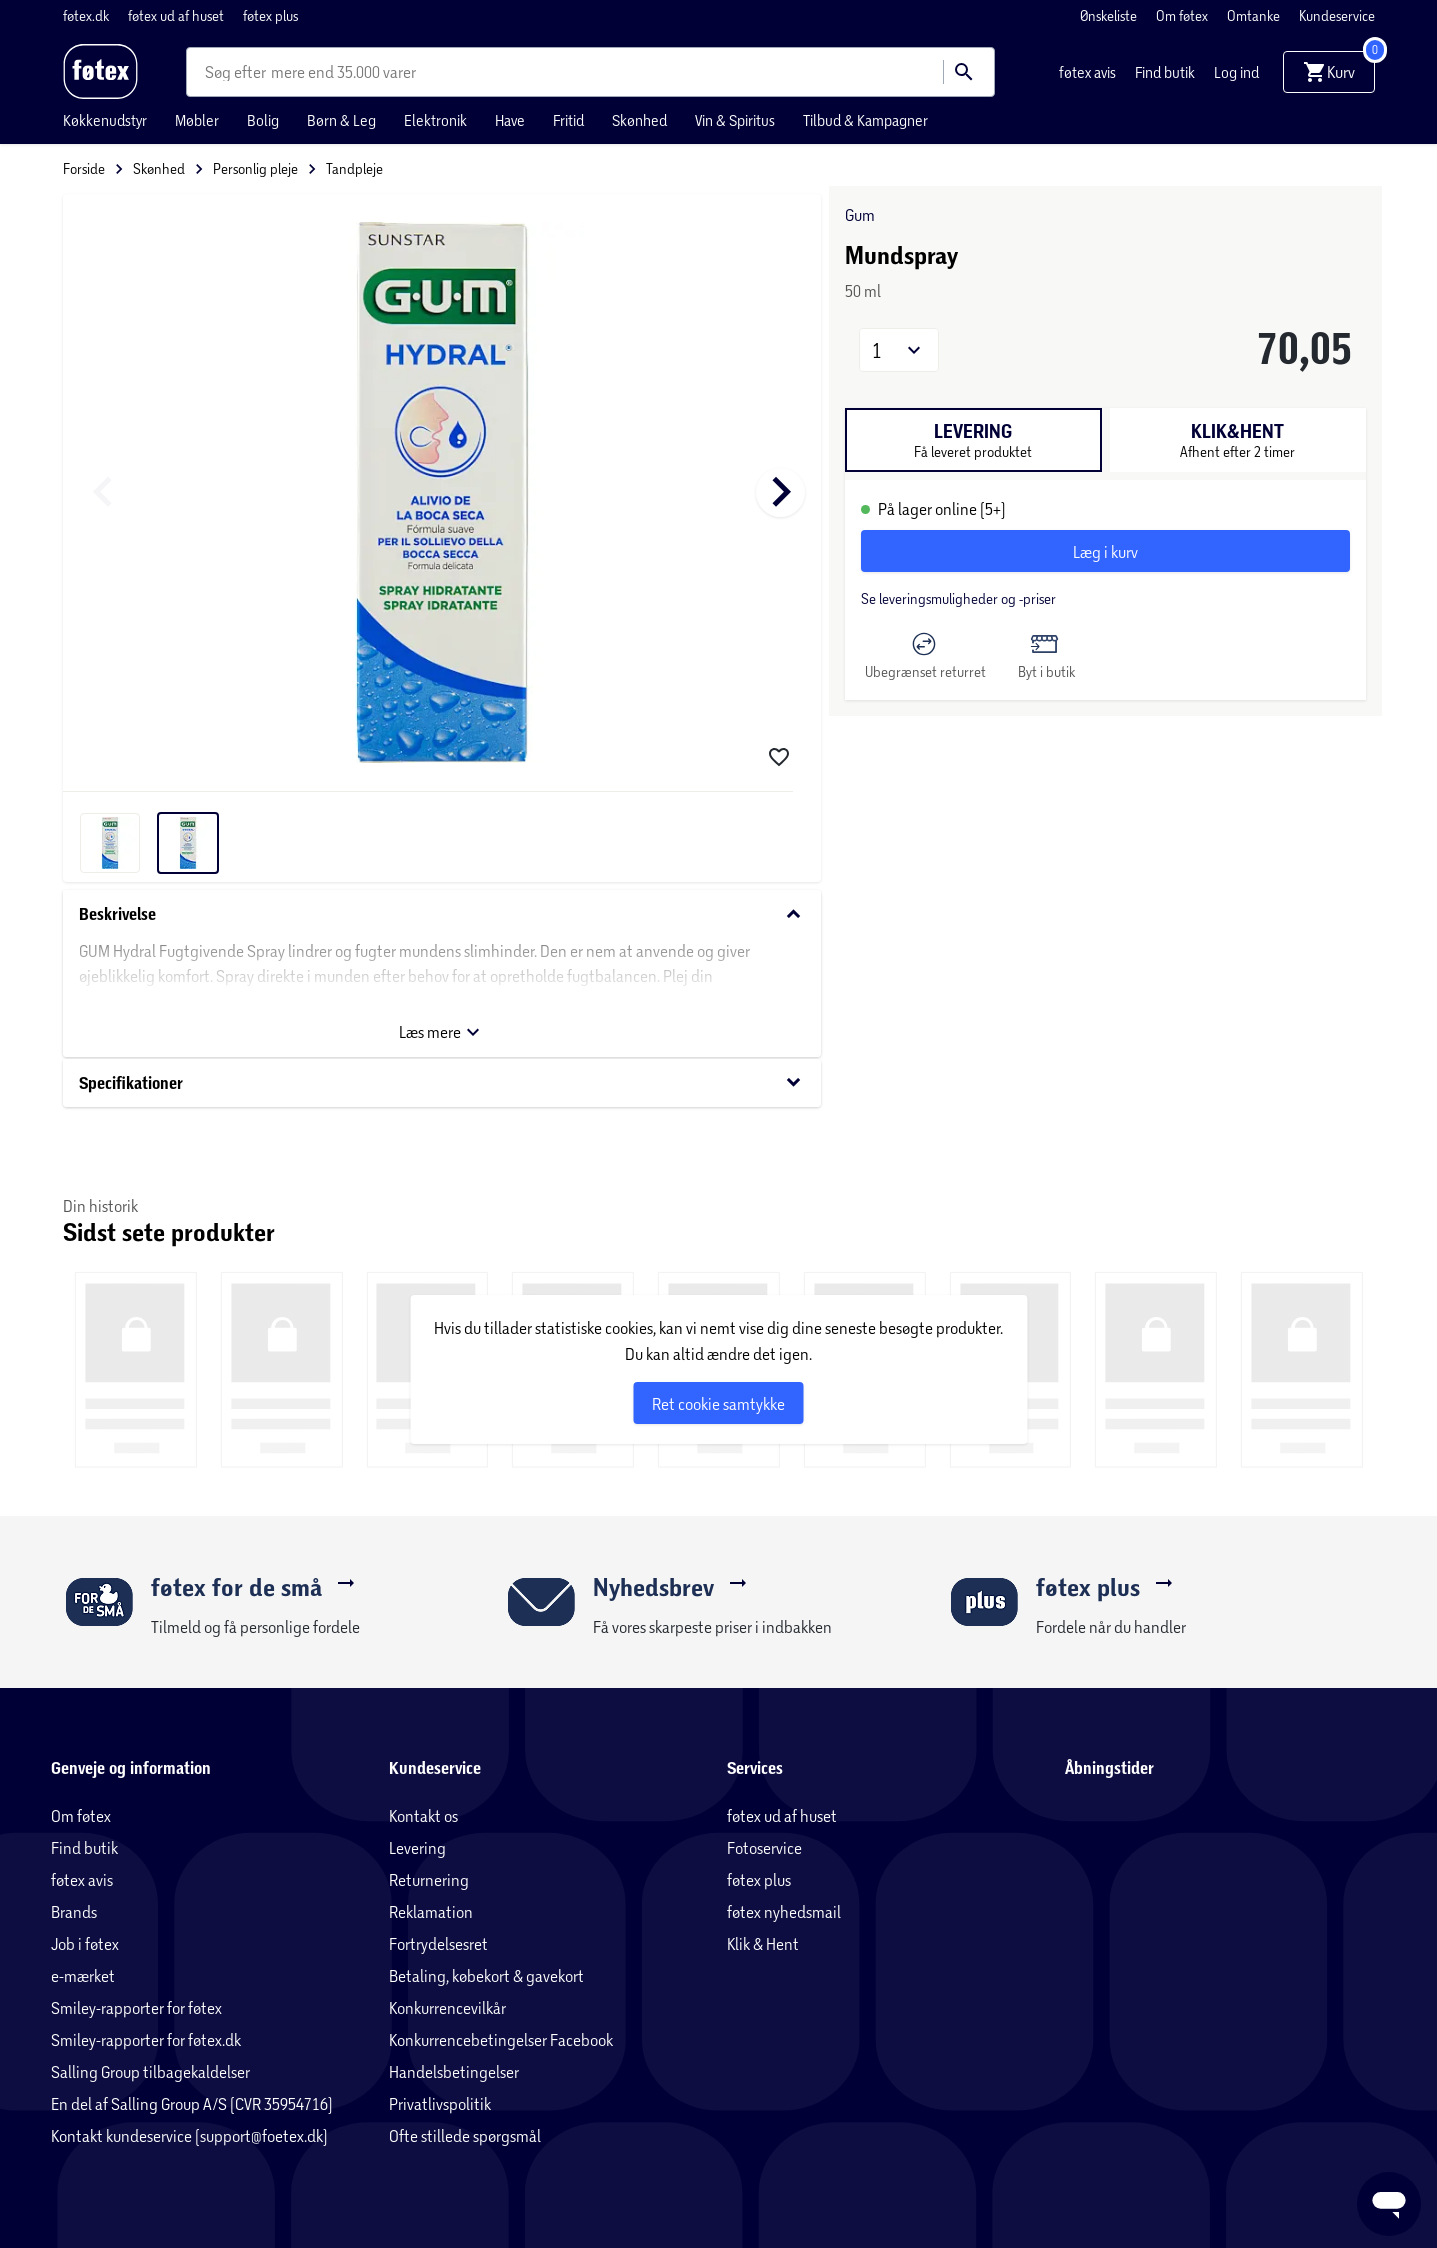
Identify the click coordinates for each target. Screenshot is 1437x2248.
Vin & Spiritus (735, 120)
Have (510, 120)
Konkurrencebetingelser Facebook (501, 2039)
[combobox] (238, 72)
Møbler (197, 120)
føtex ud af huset (177, 15)
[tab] (973, 440)
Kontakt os (423, 1815)
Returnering (429, 1879)
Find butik (1166, 72)
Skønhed (639, 120)
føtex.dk (87, 15)
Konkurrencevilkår (447, 2007)
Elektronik (435, 120)
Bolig (263, 120)
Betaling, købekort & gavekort (486, 1975)
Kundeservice (1337, 15)
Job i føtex (85, 1943)
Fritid (568, 120)
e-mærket (83, 1975)
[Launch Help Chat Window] (1389, 2204)
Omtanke (1255, 15)
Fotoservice (764, 1847)
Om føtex (1183, 15)
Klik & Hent (763, 1943)
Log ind (1236, 72)
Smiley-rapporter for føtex (136, 2007)
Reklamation (431, 1911)
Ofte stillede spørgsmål (465, 2135)
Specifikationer (442, 1082)
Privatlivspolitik (440, 2103)
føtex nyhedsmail (784, 1911)
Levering (417, 1847)
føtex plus (270, 15)
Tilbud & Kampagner (865, 120)
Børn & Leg (341, 120)
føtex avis (1089, 72)
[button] (899, 350)
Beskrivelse (442, 914)
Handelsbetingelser (454, 2071)
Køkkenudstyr (105, 120)
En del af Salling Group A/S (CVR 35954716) (192, 2103)
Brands (74, 1911)
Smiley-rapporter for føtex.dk (146, 2039)
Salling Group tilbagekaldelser (150, 2071)
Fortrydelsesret (438, 1943)
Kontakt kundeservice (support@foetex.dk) (189, 2135)
